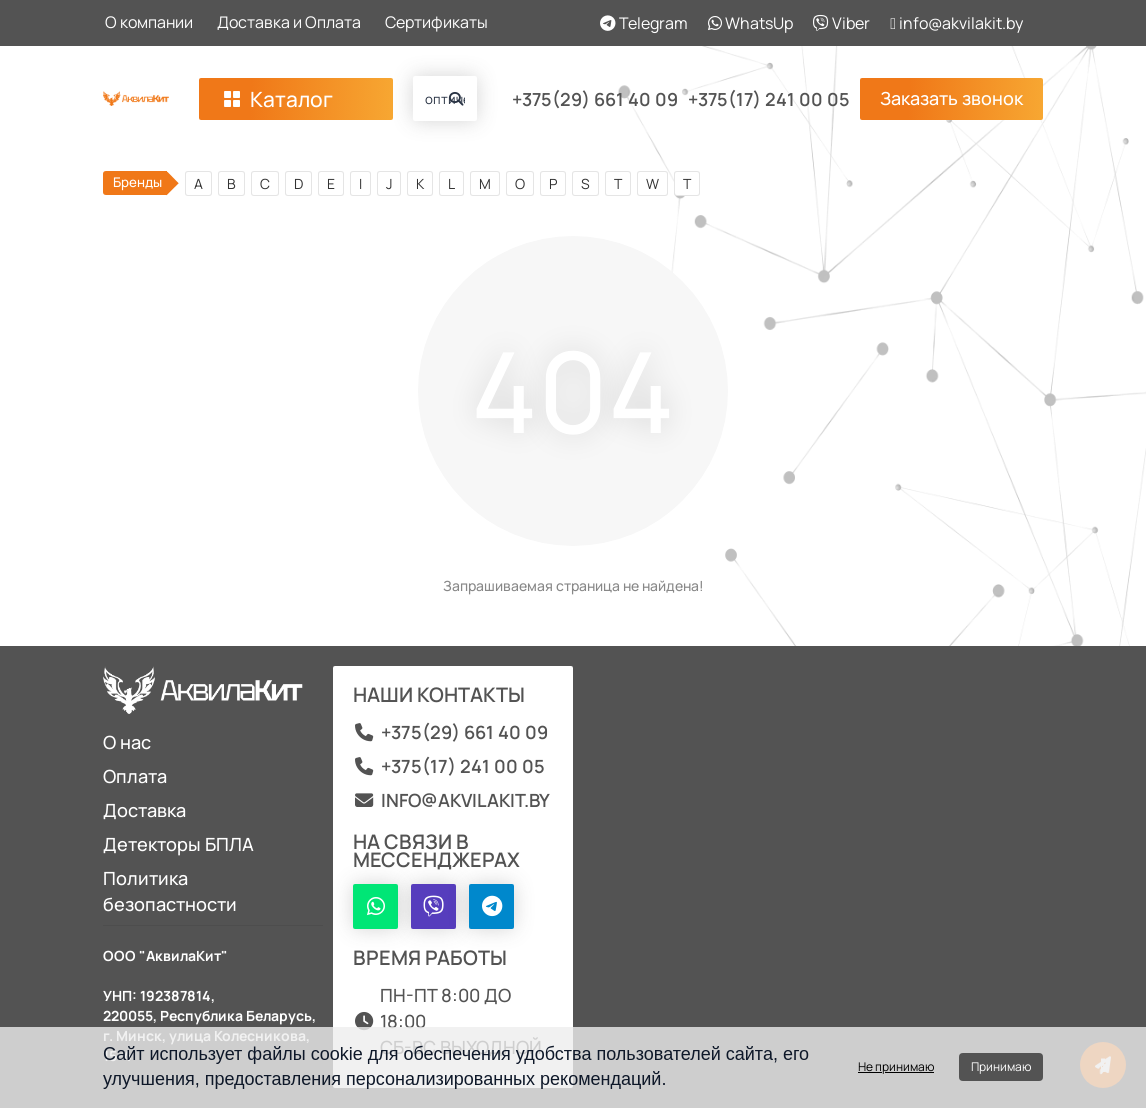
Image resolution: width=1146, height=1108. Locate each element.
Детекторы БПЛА (178, 844)
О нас (127, 742)
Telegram (644, 23)
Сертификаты (436, 22)
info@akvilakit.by (956, 23)
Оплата (135, 776)
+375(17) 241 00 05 (769, 99)
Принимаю (1001, 1066)
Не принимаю (896, 1066)
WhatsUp (750, 23)
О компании (149, 22)
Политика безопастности (170, 891)
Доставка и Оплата (289, 22)
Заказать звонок (951, 98)
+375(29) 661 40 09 (595, 99)
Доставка (144, 810)
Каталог (276, 99)
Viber (841, 23)
